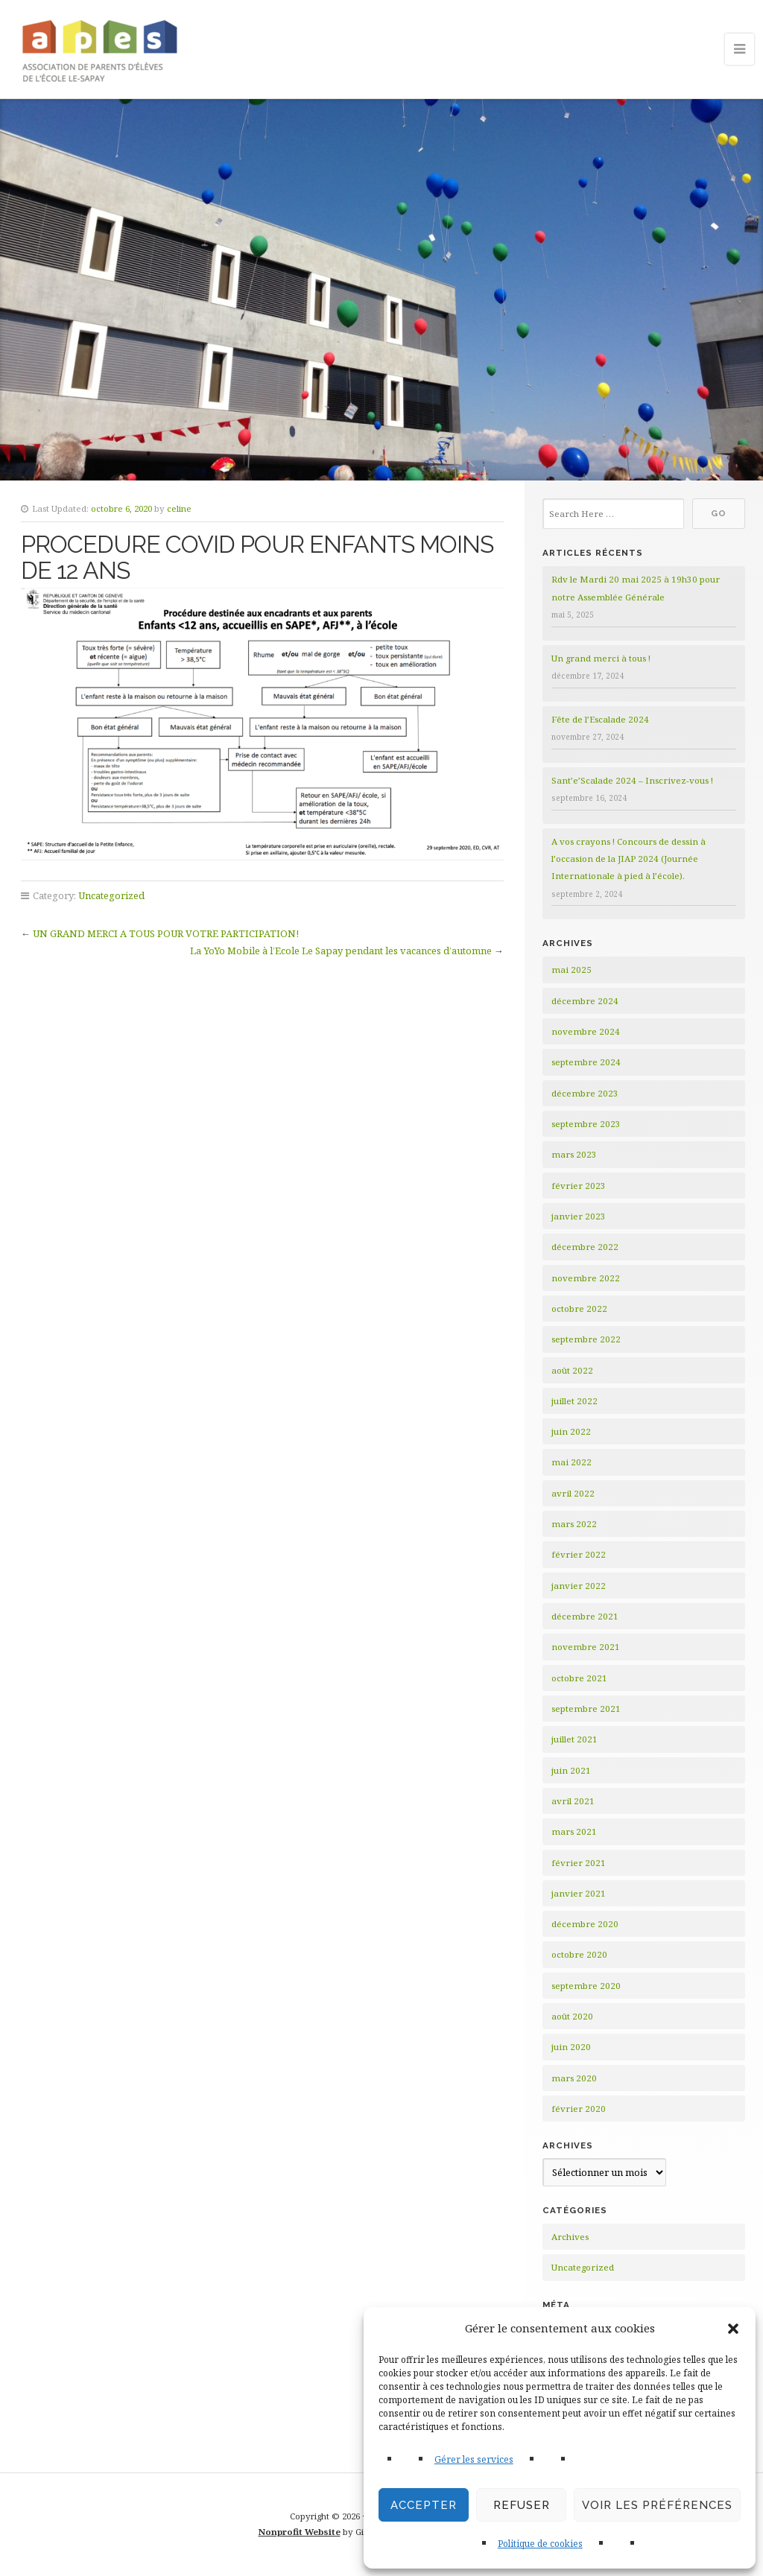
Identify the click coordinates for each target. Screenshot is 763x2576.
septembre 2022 (586, 1339)
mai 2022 (571, 1462)
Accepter (423, 2505)
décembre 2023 (584, 1093)
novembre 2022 (585, 1278)
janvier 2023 (578, 1216)
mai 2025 (571, 969)
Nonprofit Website (300, 2531)
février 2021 (578, 1862)
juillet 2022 (574, 1400)
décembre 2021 (584, 1616)
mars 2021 (574, 1831)
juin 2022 (571, 1431)
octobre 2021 (579, 1678)
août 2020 (572, 2016)
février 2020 (578, 2108)
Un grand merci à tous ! (600, 658)
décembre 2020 (584, 1923)
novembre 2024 (585, 1031)
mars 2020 (574, 2078)
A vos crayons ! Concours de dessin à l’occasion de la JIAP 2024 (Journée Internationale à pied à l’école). (628, 859)
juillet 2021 (574, 1739)
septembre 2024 (586, 1061)
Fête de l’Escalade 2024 (600, 719)
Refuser (521, 2505)
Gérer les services (473, 2459)
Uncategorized (111, 895)
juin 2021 (571, 1770)
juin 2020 (571, 2046)
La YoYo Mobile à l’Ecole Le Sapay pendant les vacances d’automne (341, 950)
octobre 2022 (579, 1308)
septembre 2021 (586, 1708)
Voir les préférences (657, 2505)
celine (179, 508)
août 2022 (572, 1370)
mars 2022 (574, 1523)
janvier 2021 (578, 1893)
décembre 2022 (584, 1246)
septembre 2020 (586, 1985)
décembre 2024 (584, 1000)
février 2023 (578, 1185)
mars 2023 (574, 1154)
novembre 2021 (585, 1646)
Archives (570, 2236)
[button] (733, 2328)
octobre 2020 (579, 1954)
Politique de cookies (540, 2543)
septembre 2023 (586, 1123)
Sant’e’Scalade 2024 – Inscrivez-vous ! (632, 780)
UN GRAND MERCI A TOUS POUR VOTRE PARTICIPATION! (166, 933)
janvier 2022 (578, 1585)
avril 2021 (573, 1800)
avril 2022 (573, 1493)
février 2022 (578, 1554)
